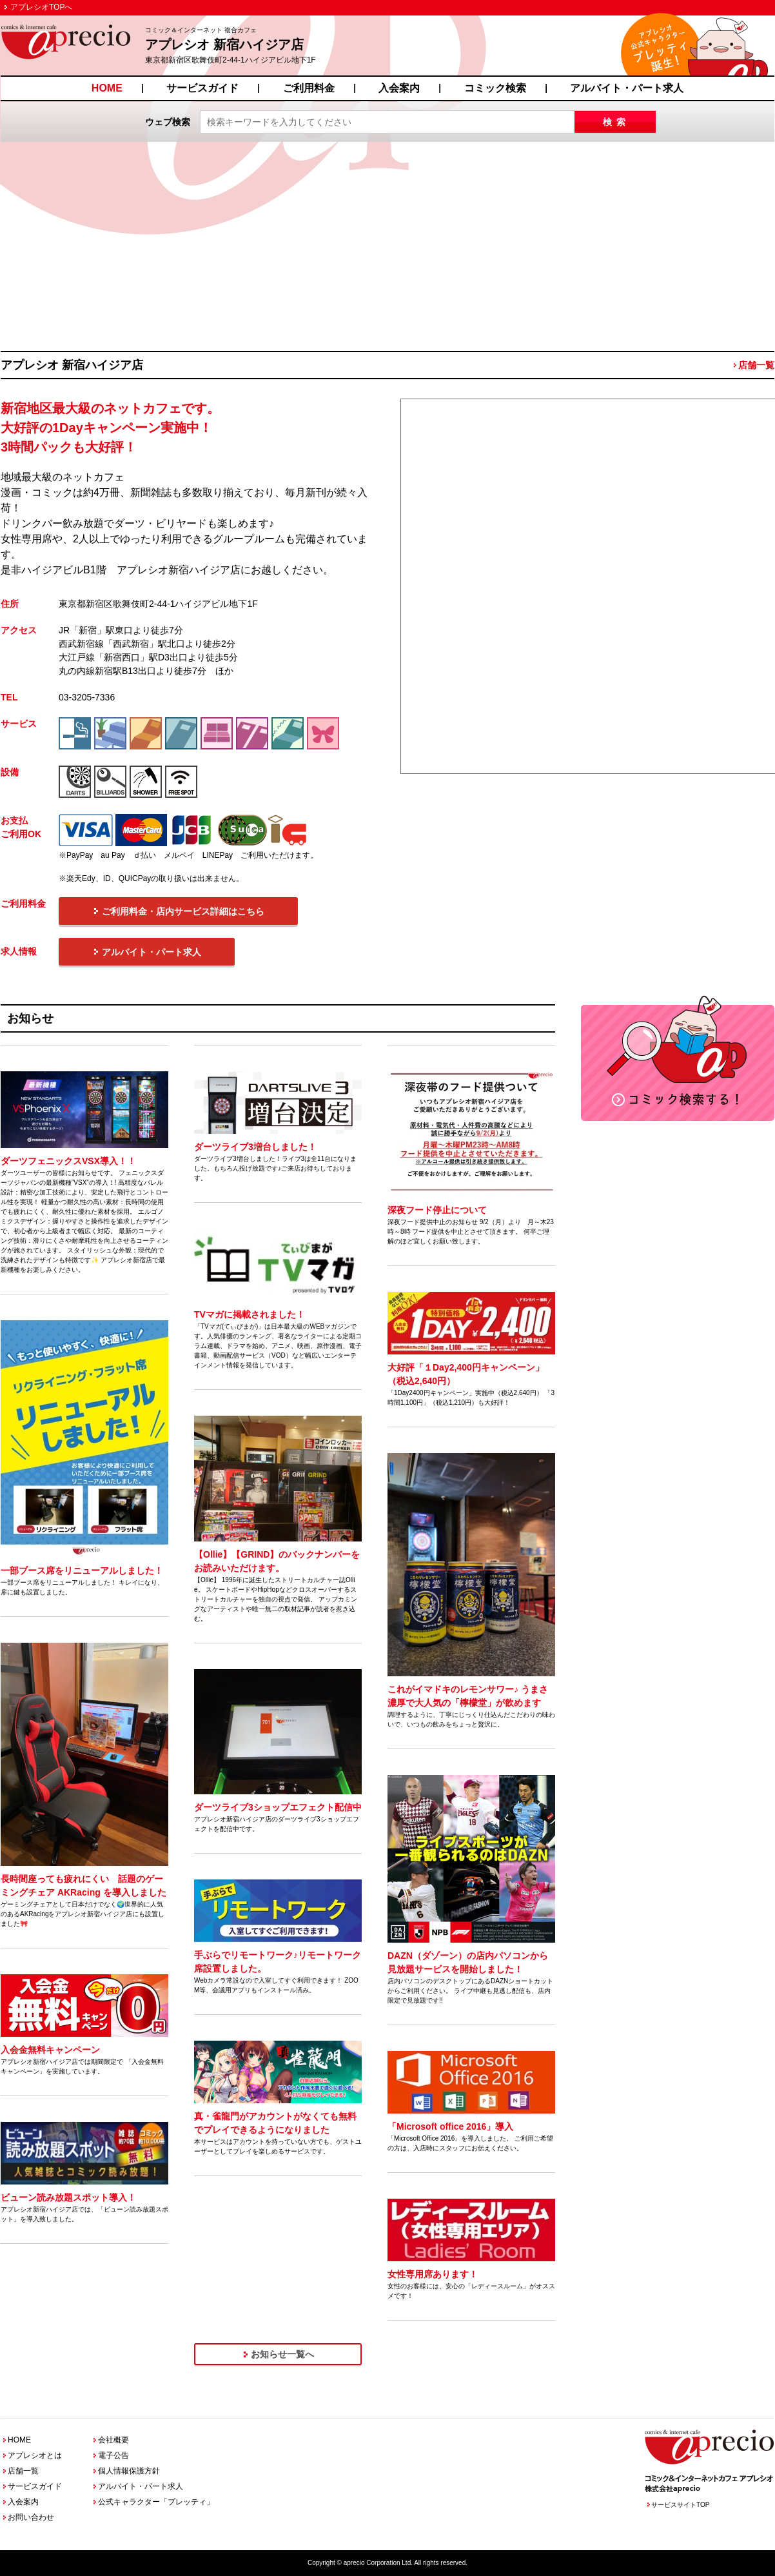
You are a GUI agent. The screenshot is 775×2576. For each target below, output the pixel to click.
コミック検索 (495, 88)
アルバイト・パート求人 (626, 88)
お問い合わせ (31, 2517)
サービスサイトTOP (680, 2504)
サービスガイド (202, 88)
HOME (107, 88)
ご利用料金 (309, 88)
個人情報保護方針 (129, 2470)
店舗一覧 (756, 365)
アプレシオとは (35, 2455)
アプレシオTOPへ (41, 7)
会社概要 (113, 2439)
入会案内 (399, 88)
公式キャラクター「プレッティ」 (156, 2501)
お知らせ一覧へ (282, 2354)
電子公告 (113, 2455)
